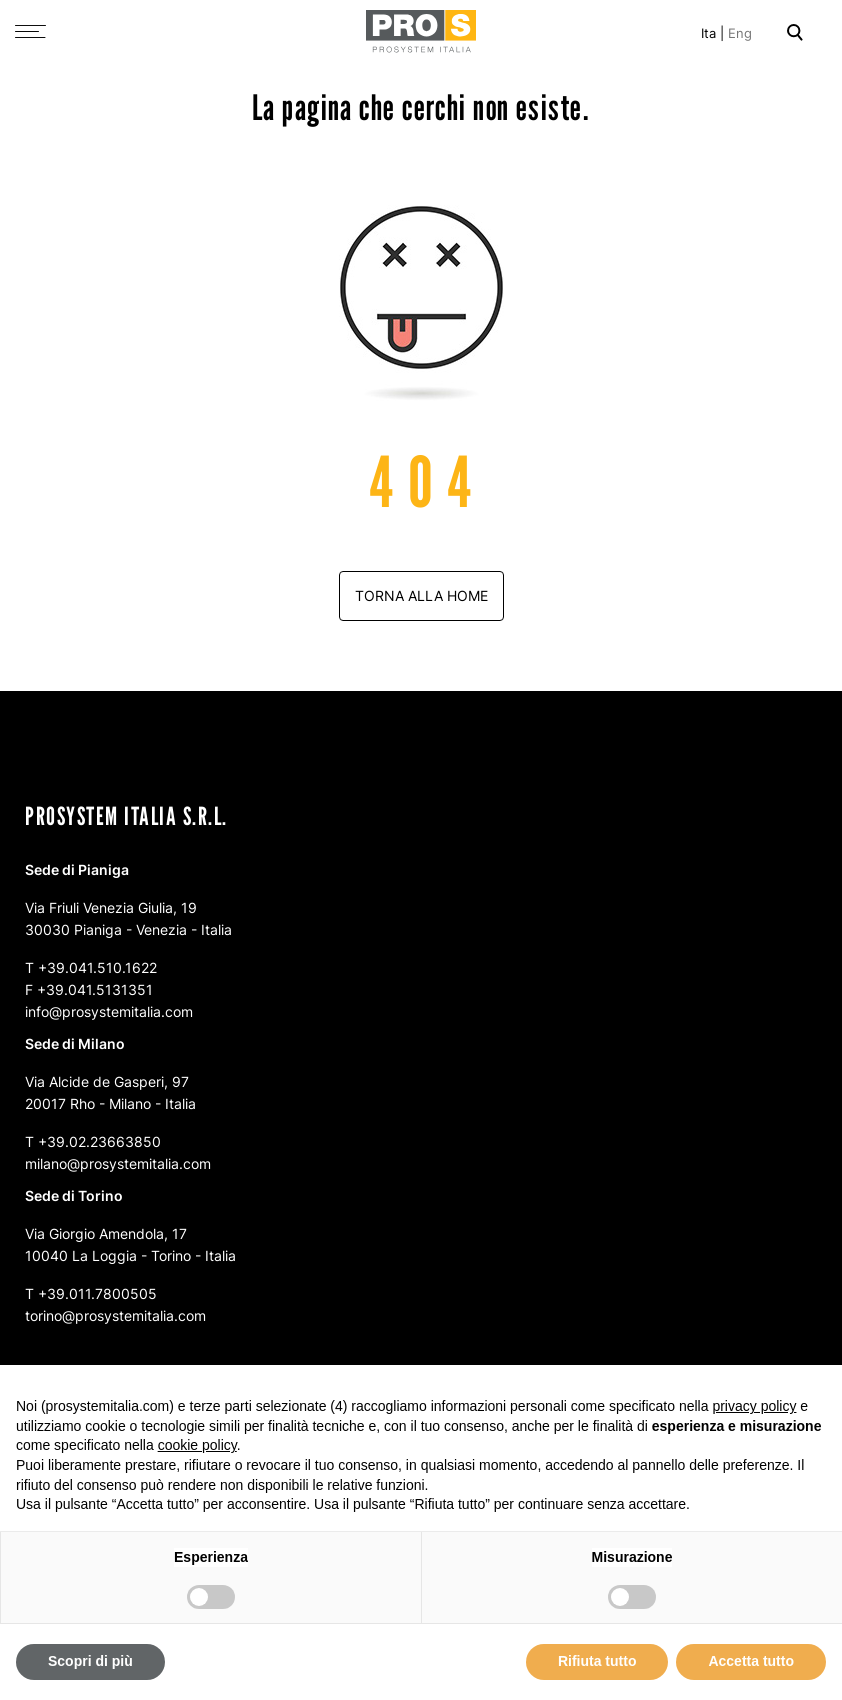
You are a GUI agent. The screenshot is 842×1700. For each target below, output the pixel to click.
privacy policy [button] (754, 1406)
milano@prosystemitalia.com (118, 1163)
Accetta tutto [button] (751, 1661)
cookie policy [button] (197, 1445)
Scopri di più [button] (90, 1661)
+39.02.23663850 (99, 1141)
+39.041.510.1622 (97, 967)
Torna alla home (421, 595)
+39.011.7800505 (97, 1293)
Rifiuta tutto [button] (597, 1661)
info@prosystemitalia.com (109, 1011)
